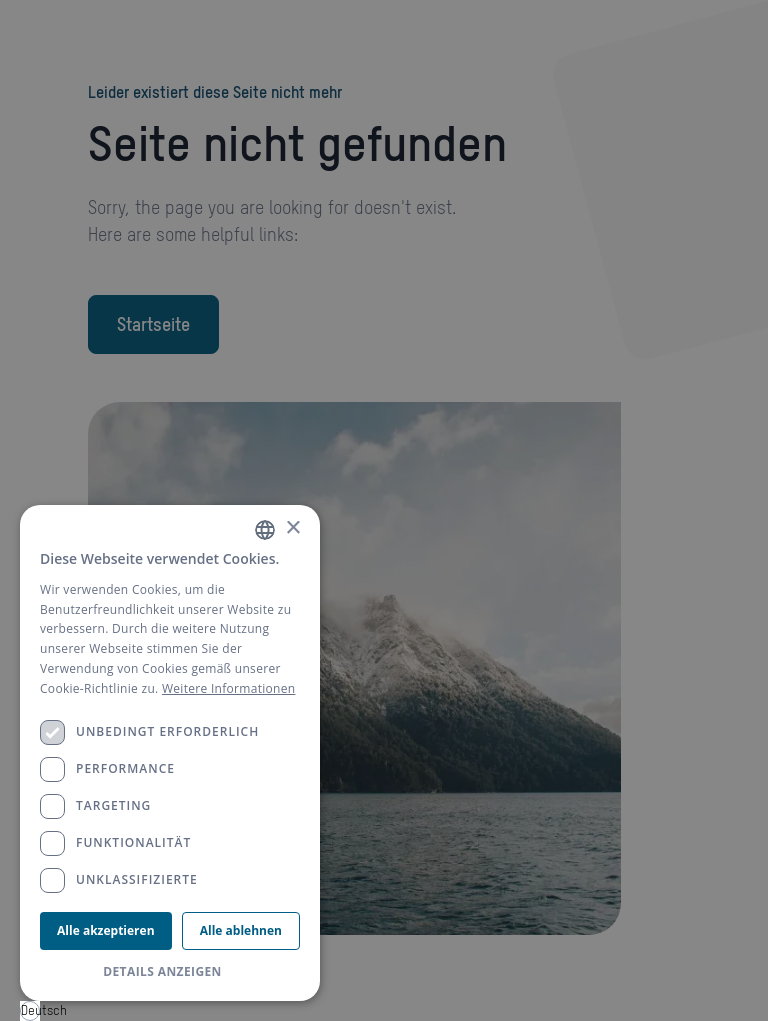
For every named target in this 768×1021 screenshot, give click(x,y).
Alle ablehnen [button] (241, 930)
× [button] (292, 528)
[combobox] (30, 1011)
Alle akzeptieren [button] (105, 930)
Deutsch (30, 1010)
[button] (170, 972)
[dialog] (170, 753)
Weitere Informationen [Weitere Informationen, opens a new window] (229, 688)
